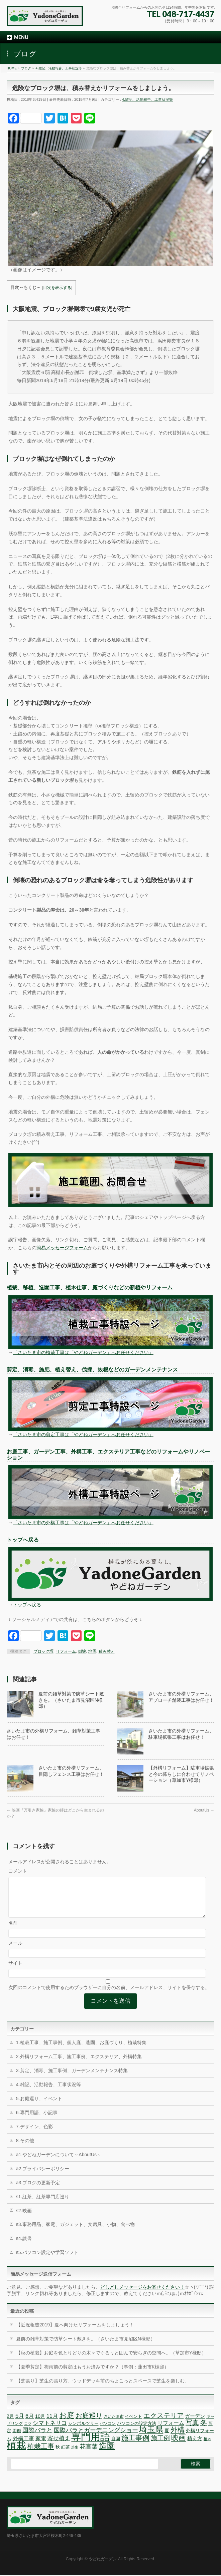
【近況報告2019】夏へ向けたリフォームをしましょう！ (75, 2332)
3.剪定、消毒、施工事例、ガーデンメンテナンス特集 (72, 2078)
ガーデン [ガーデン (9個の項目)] (195, 2424)
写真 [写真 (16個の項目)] (192, 2430)
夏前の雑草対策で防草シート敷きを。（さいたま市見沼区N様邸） (71, 1699)
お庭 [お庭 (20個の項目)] (66, 2423)
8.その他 (25, 2148)
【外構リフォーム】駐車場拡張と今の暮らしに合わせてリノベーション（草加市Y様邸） (181, 1774)
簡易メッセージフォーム (62, 1247)
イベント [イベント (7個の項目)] (133, 2424)
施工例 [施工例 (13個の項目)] (160, 2446)
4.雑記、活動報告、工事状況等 (147, 99)
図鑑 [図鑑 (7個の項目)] (16, 2438)
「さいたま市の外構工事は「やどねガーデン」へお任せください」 (83, 1522)
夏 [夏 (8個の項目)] (166, 2438)
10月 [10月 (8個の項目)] (40, 2424)
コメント (17, 1871)
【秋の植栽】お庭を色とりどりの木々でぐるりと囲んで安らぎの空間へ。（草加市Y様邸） (111, 2360)
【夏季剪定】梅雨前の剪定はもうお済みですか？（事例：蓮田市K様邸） (92, 2374)
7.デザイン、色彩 (34, 2134)
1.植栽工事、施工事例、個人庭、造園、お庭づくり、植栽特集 (81, 2050)
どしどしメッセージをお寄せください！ (142, 2295)
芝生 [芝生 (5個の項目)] (74, 2455)
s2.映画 (24, 2218)
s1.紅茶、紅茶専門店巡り (42, 2204)
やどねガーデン (103, 2559)
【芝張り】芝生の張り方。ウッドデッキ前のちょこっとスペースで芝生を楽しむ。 (102, 2388)
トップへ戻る (27, 1604)
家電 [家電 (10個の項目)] (40, 2446)
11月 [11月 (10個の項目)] (52, 2424)
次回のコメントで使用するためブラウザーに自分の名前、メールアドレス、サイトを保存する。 (109, 1995)
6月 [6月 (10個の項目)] (29, 2424)
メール (15, 1951)
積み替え (107, 1651)
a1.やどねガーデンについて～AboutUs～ (58, 2162)
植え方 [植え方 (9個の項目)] (194, 2446)
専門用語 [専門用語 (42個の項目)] (90, 2445)
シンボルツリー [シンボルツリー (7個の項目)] (83, 2431)
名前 (13, 1931)
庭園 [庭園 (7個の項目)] (115, 2446)
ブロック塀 (43, 1651)
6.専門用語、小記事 (37, 2120)
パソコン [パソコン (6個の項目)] (108, 2431)
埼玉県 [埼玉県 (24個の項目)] (151, 2437)
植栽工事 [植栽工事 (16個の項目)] (40, 2454)
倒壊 (82, 1651)
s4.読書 (24, 2246)
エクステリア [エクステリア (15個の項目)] (163, 2423)
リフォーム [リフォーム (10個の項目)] (170, 2431)
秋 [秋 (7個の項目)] (58, 2455)
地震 (92, 1651)
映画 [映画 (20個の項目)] (178, 2446)
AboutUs (204, 1810)
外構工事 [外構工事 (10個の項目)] (23, 2446)
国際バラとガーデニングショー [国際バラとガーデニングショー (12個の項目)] (96, 2438)
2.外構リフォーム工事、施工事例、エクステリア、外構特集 (79, 2064)
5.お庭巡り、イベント (39, 2106)
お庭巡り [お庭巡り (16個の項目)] (89, 2423)
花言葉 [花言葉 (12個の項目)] (89, 2454)
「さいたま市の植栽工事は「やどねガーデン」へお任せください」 (83, 1352)
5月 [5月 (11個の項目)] (19, 2424)
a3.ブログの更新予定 (38, 2190)
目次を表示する (57, 287)
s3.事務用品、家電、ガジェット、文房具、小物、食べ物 (75, 2232)
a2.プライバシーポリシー (42, 2176)
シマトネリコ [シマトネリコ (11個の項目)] (50, 2431)
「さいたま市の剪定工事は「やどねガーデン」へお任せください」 (83, 1434)
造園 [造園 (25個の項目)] (107, 2453)
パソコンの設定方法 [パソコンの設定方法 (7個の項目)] (136, 2431)
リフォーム (66, 1651)
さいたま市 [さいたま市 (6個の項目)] (114, 2424)
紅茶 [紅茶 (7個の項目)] (65, 2455)
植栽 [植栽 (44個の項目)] (16, 2453)
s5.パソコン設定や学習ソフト (47, 2260)
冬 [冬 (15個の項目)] (203, 2430)
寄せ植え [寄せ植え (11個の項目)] (58, 2446)
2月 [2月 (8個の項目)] (10, 2424)
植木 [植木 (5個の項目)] (207, 2447)
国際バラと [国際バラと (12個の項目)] (37, 2438)
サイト (15, 1971)
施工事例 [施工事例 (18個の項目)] (135, 2446)
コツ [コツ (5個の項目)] (27, 2432)
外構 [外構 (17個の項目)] (178, 2438)
